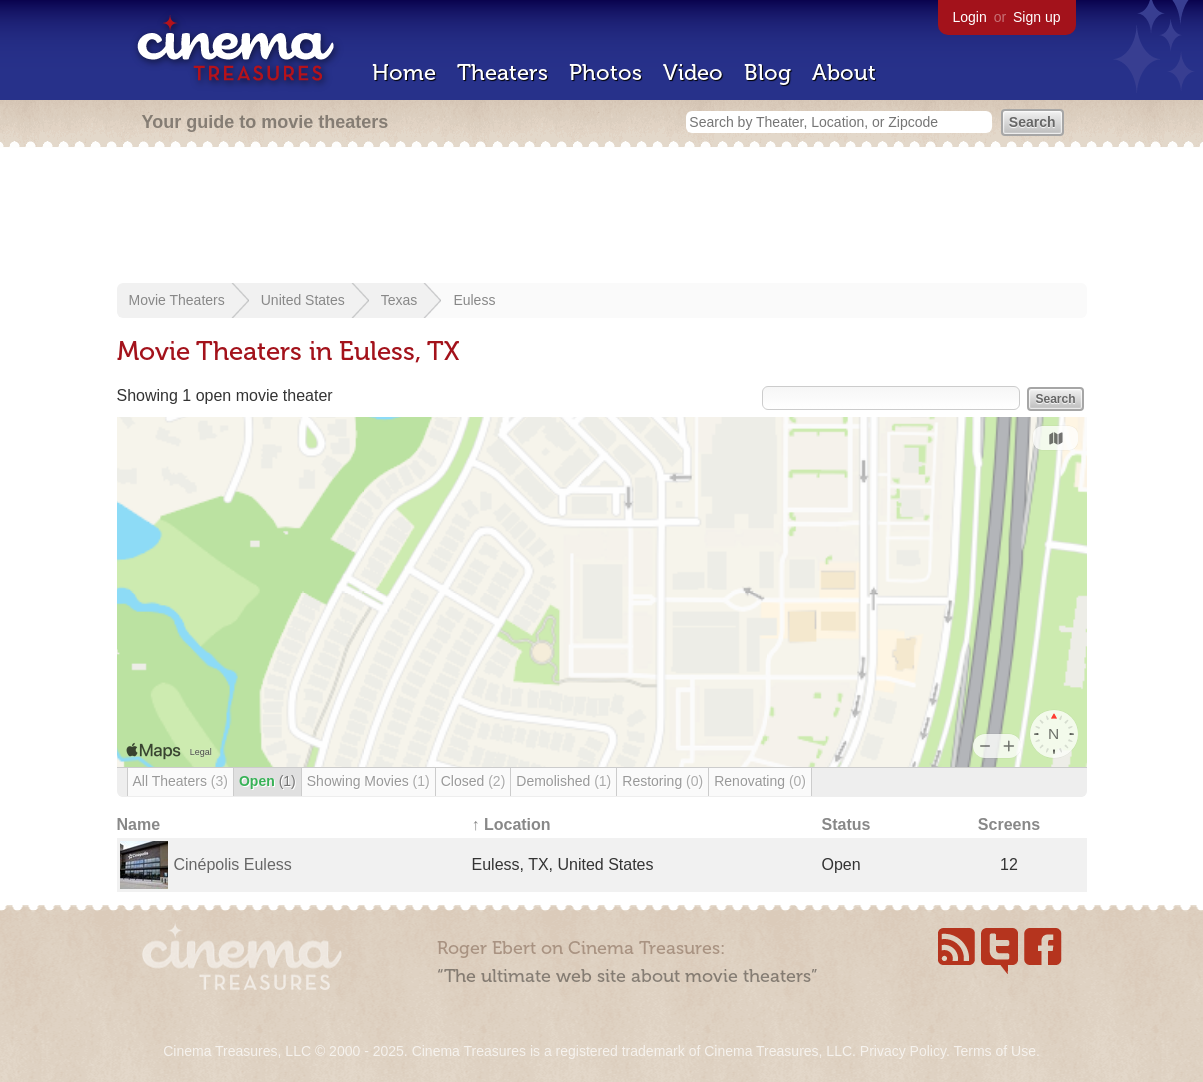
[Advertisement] (602, 217)
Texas (399, 300)
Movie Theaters (177, 300)
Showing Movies (368, 781)
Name (139, 824)
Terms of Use (994, 1051)
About (844, 72)
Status (846, 824)
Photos (605, 72)
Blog (767, 72)
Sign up (1036, 17)
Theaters (502, 72)
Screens (1009, 824)
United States (303, 300)
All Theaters (180, 781)
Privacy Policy (903, 1051)
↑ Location (511, 824)
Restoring (662, 781)
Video (693, 72)
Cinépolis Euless (233, 864)
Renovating (760, 781)
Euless (474, 300)
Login (970, 17)
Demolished (563, 781)
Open (267, 781)
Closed (473, 781)
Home (404, 72)
